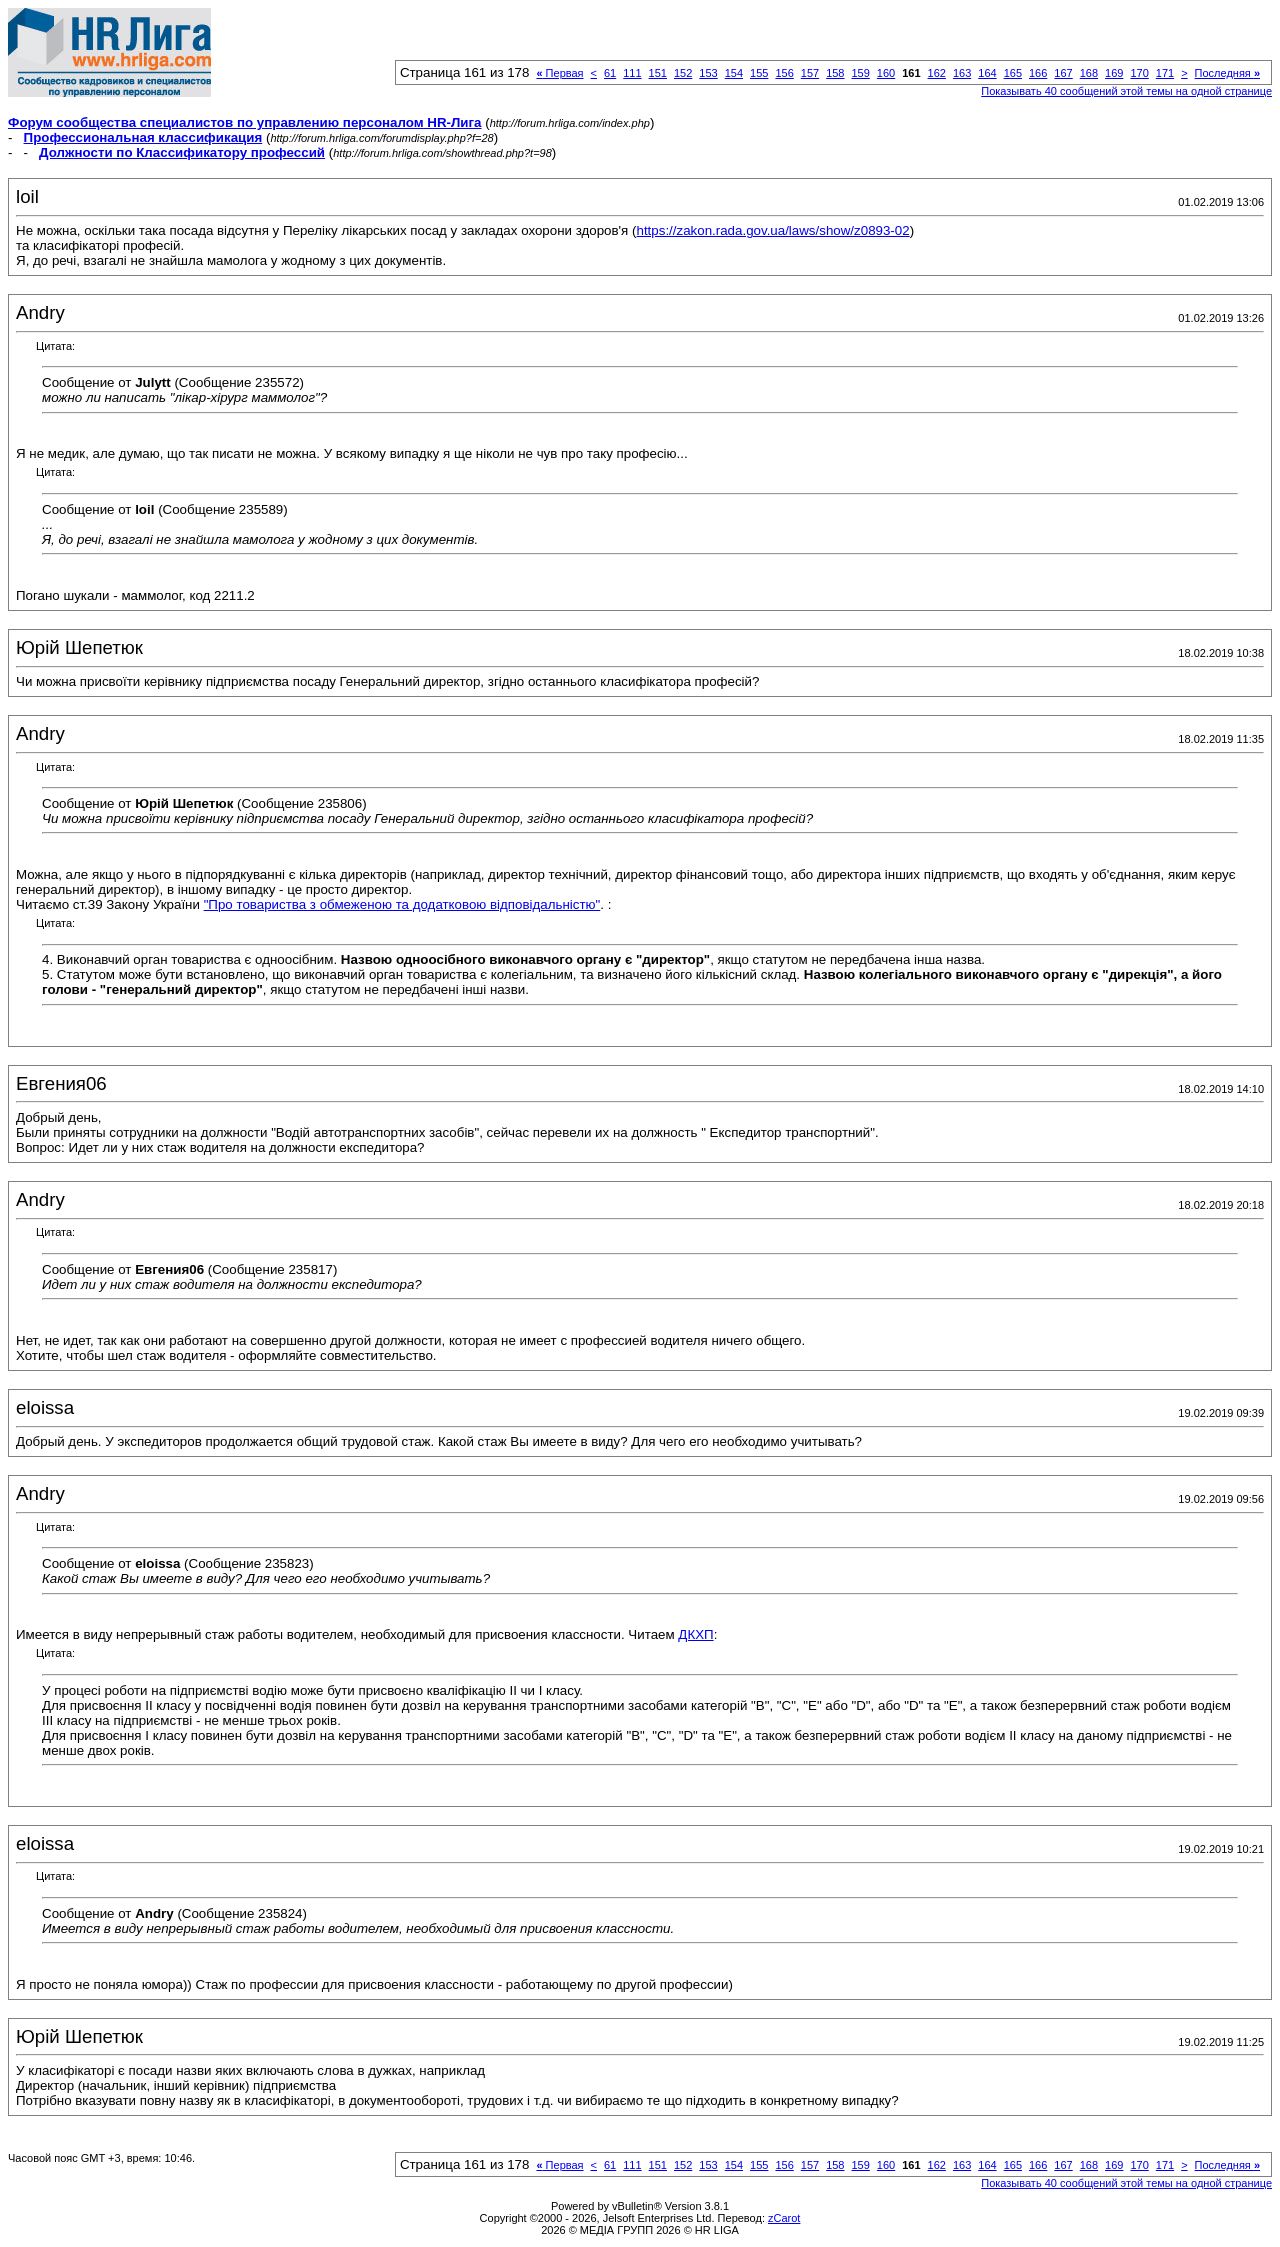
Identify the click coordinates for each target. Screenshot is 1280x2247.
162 (937, 73)
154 (734, 73)
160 (886, 73)
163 (962, 73)
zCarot (784, 2218)
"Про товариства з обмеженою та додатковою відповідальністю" (402, 904)
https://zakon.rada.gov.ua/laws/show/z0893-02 (772, 230)
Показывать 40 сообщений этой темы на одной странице (1126, 91)
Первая (559, 73)
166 (1038, 73)
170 (1139, 73)
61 (610, 73)
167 (1063, 73)
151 (658, 73)
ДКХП (695, 1634)
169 (1114, 73)
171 (1165, 73)
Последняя (1227, 73)
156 (784, 73)
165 (1013, 73)
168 (1089, 73)
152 (683, 73)
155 (759, 73)
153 (708, 73)
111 (632, 73)
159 (860, 73)
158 (835, 73)
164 (987, 73)
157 (810, 73)
